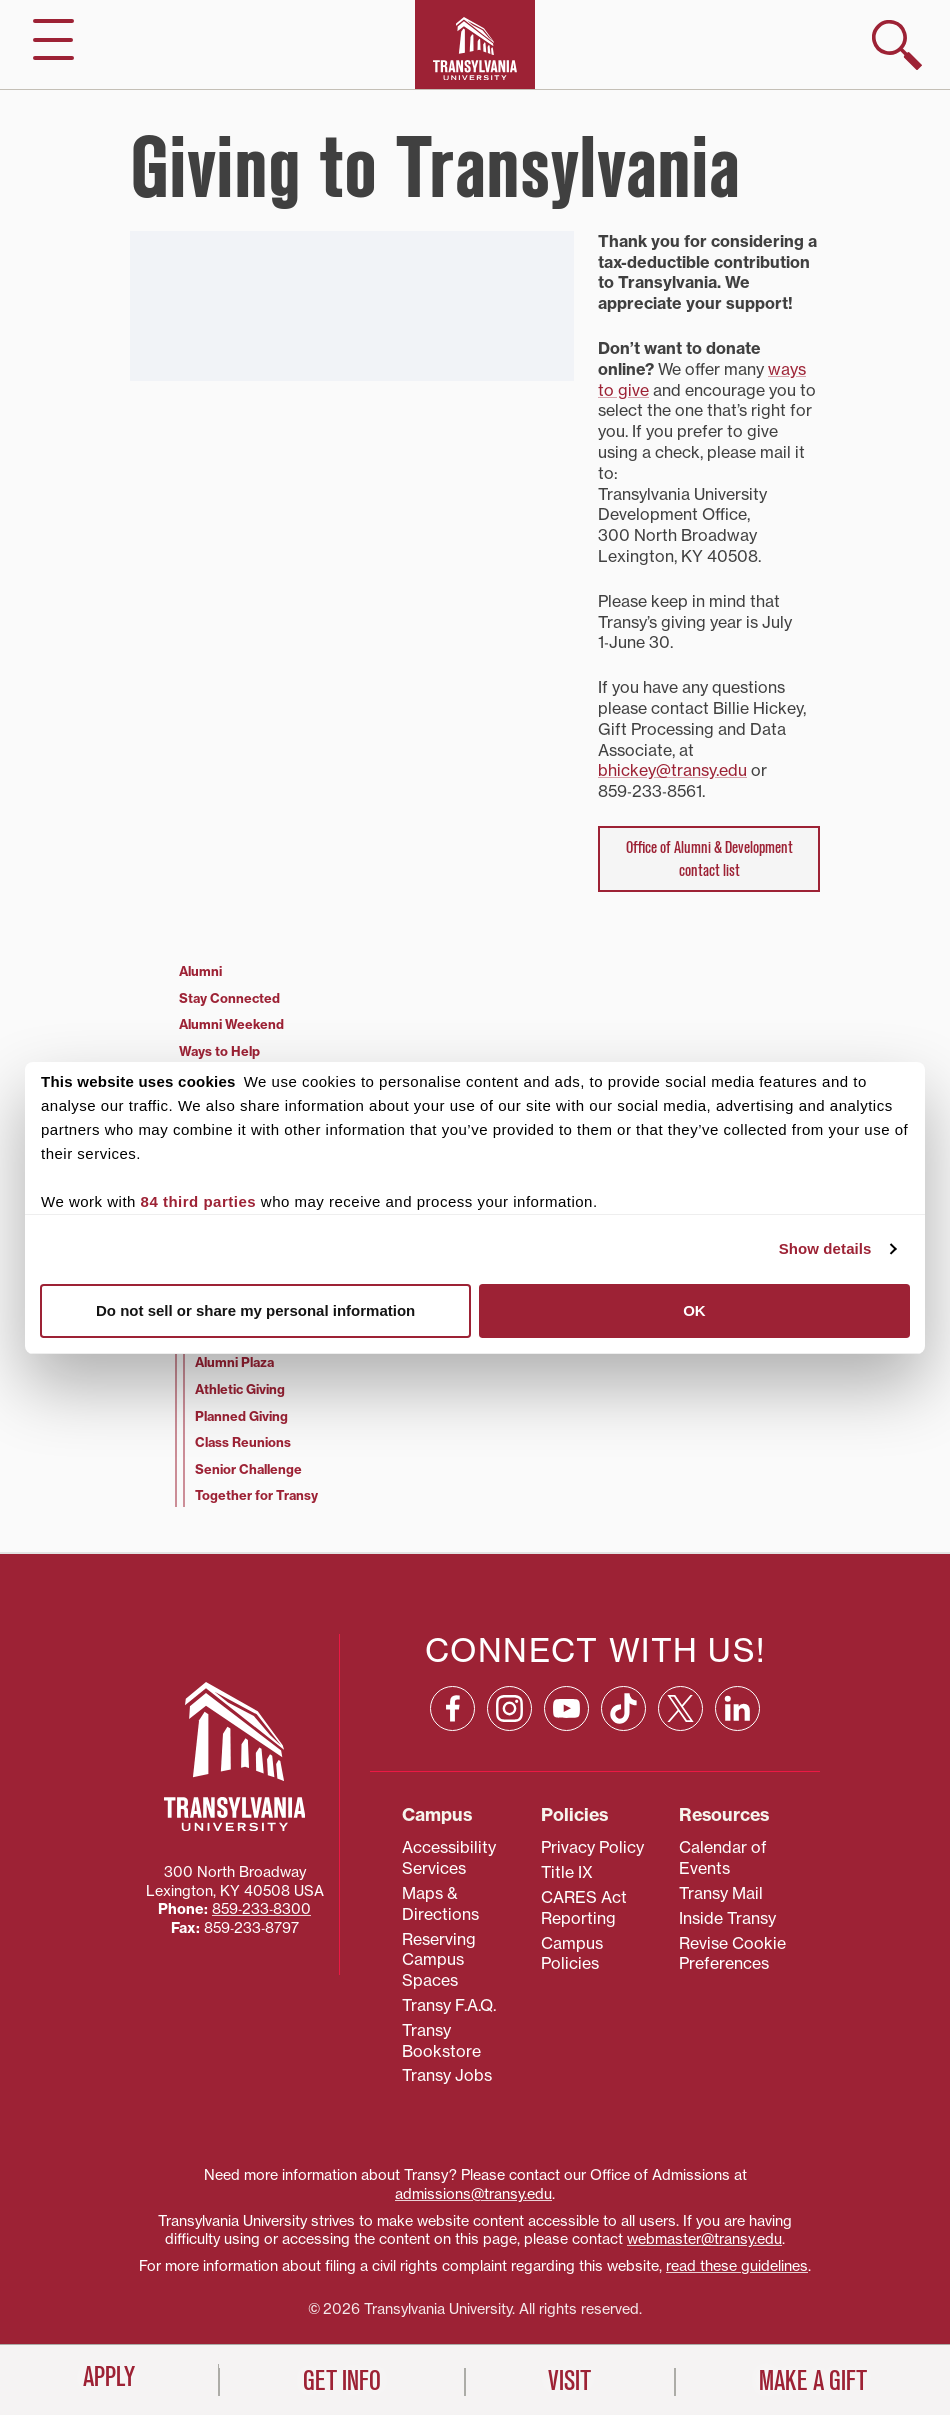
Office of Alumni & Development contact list (709, 858)
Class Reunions (243, 1442)
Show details (825, 1248)
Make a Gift (813, 2381)
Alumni (200, 971)
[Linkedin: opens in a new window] (737, 1708)
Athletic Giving (240, 1389)
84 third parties (199, 1201)
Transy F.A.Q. (449, 2005)
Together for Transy (256, 1495)
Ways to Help (219, 1051)
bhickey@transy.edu (672, 770)
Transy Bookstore (441, 2040)
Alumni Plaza (234, 1362)
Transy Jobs (447, 2075)
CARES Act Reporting (584, 1907)
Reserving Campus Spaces (439, 1960)
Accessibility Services (449, 1857)
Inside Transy (727, 1918)
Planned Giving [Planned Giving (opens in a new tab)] (241, 1416)
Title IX (567, 1872)
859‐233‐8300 (261, 1909)
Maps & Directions (440, 1903)
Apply (109, 2377)
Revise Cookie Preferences (732, 1953)
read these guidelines (737, 2266)
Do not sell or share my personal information (255, 1310)
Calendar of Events (723, 1857)
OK (694, 1310)
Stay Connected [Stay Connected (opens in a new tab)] (229, 998)
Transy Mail (721, 1893)
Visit (569, 2381)
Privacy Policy (592, 1847)
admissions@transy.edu (473, 2194)
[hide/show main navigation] (53, 39)
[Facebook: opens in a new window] (452, 1708)
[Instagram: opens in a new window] (509, 1708)
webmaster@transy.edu (704, 2239)
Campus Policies (572, 1953)
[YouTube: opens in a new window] (566, 1708)
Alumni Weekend (231, 1024)
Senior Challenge (248, 1469)
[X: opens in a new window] (680, 1708)
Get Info (342, 2381)
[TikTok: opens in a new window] (623, 1708)
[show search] (897, 45)
